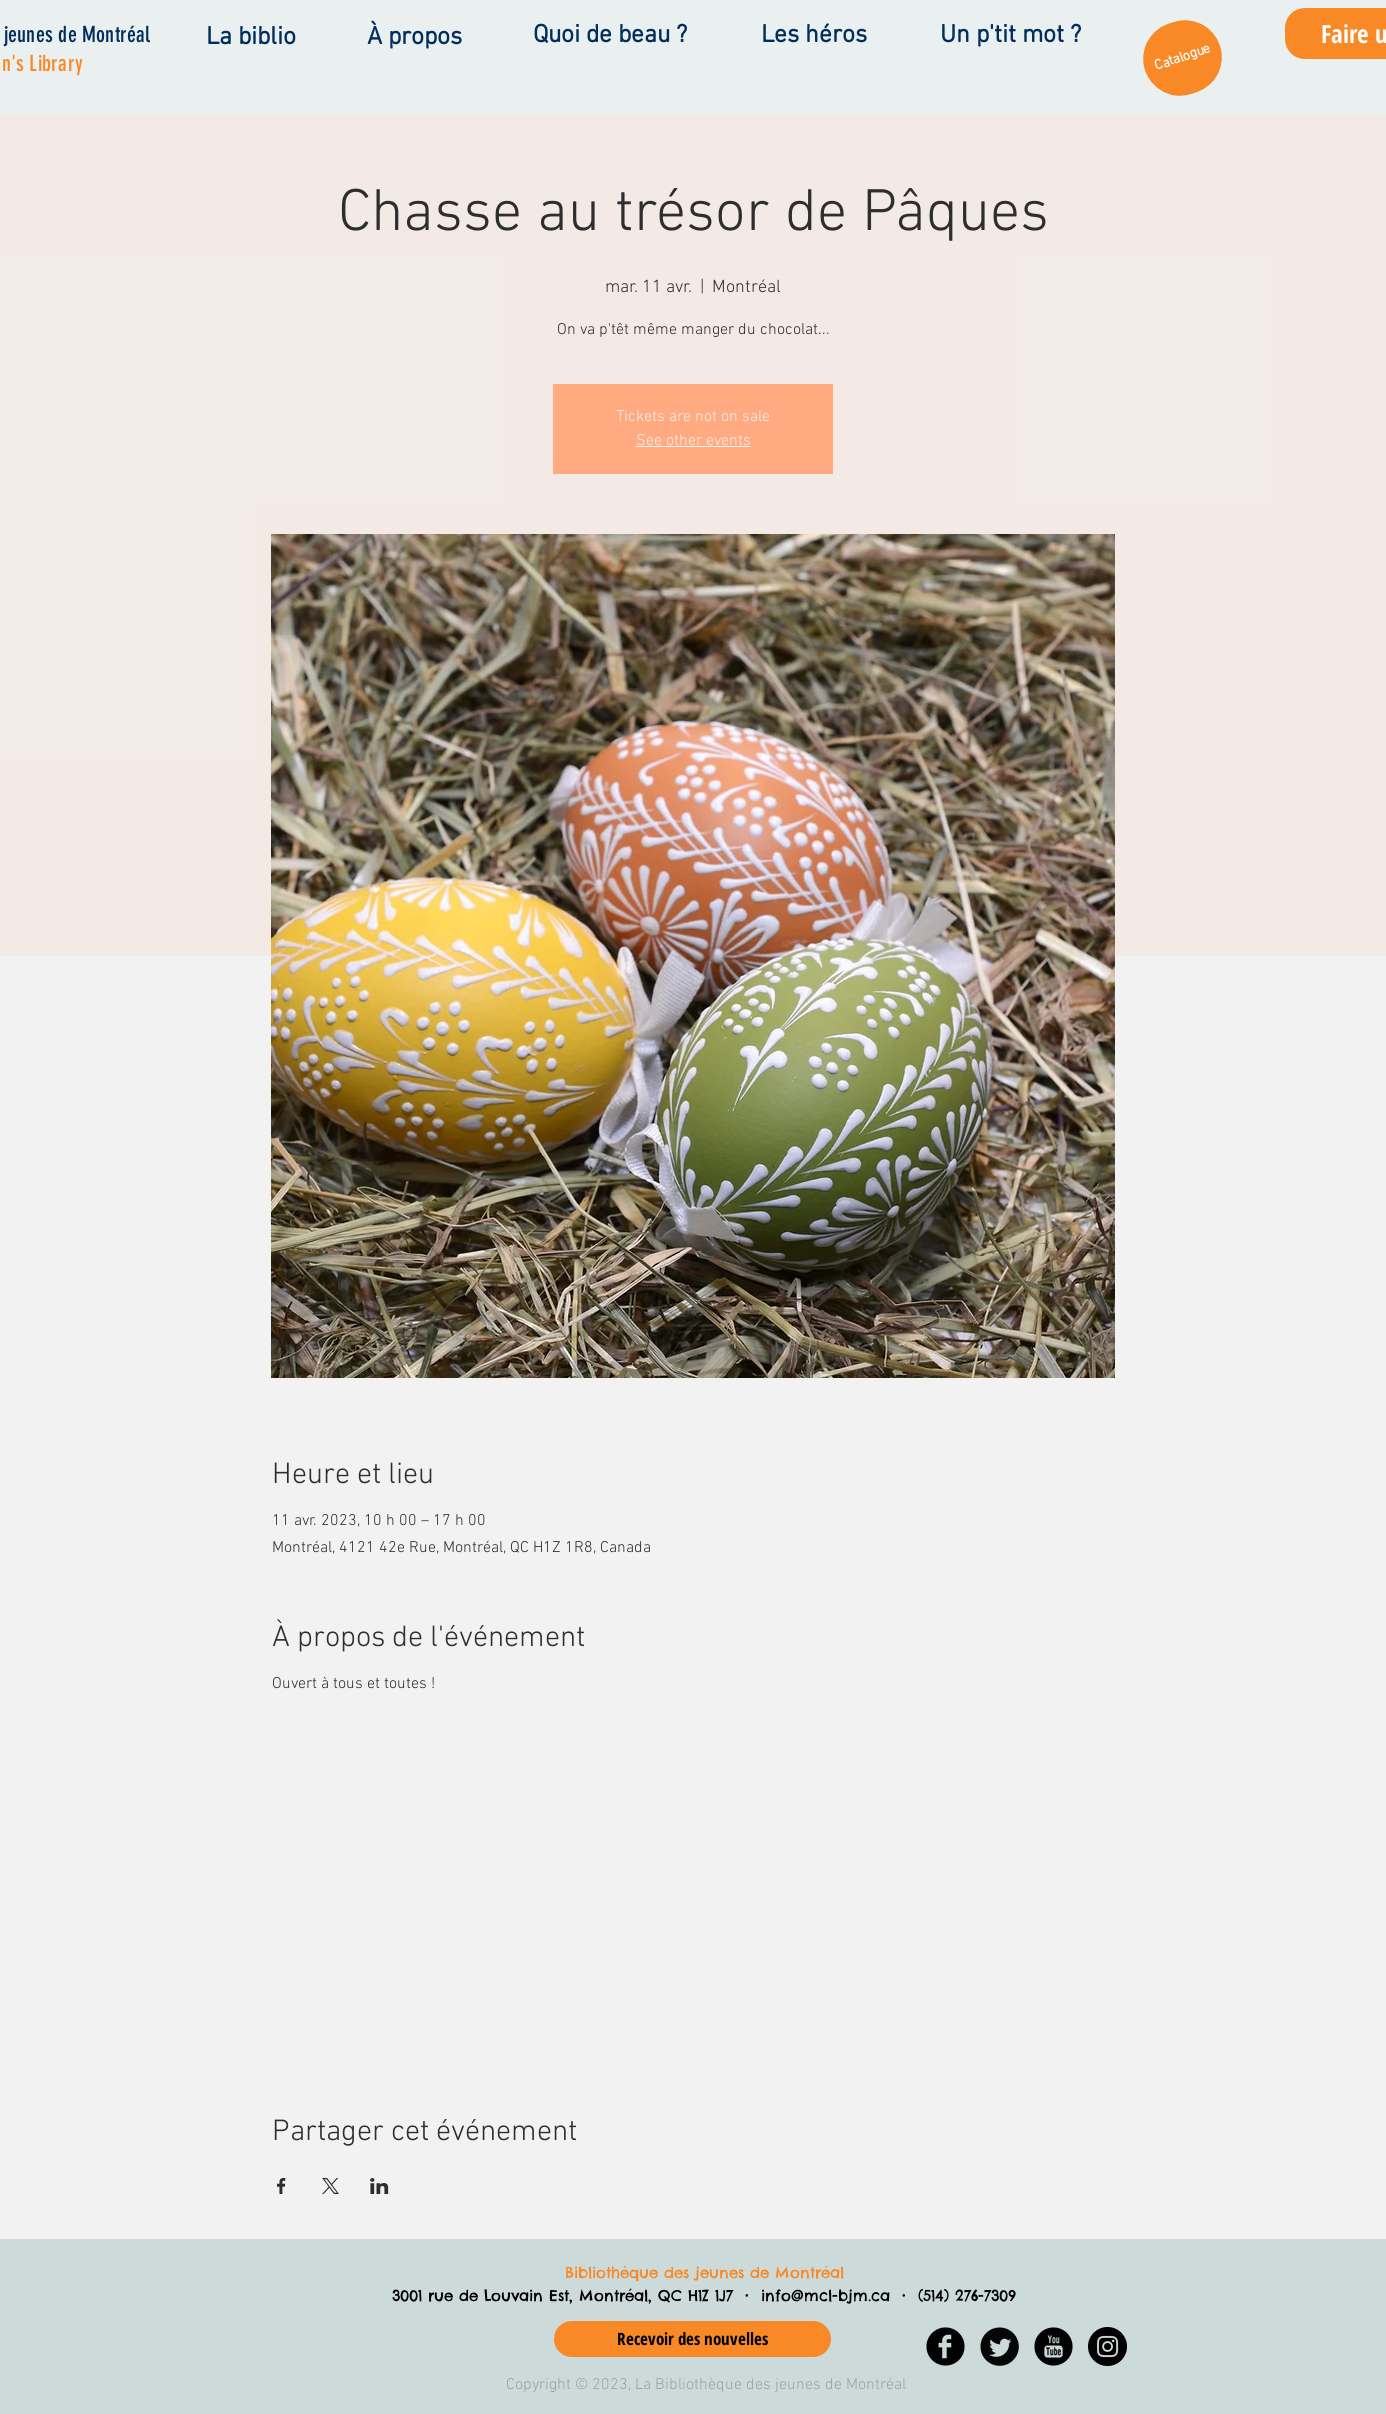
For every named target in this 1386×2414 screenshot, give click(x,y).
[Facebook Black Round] (945, 2346)
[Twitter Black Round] (999, 2346)
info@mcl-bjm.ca (825, 2295)
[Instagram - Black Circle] (1107, 2346)
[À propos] (414, 38)
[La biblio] (250, 38)
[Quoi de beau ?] (609, 36)
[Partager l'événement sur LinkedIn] (379, 2186)
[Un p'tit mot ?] (1010, 36)
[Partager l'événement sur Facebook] (281, 2186)
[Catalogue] (1182, 57)
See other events (693, 441)
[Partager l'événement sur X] (330, 2186)
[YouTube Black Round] (1053, 2346)
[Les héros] (814, 36)
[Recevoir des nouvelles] (692, 2339)
